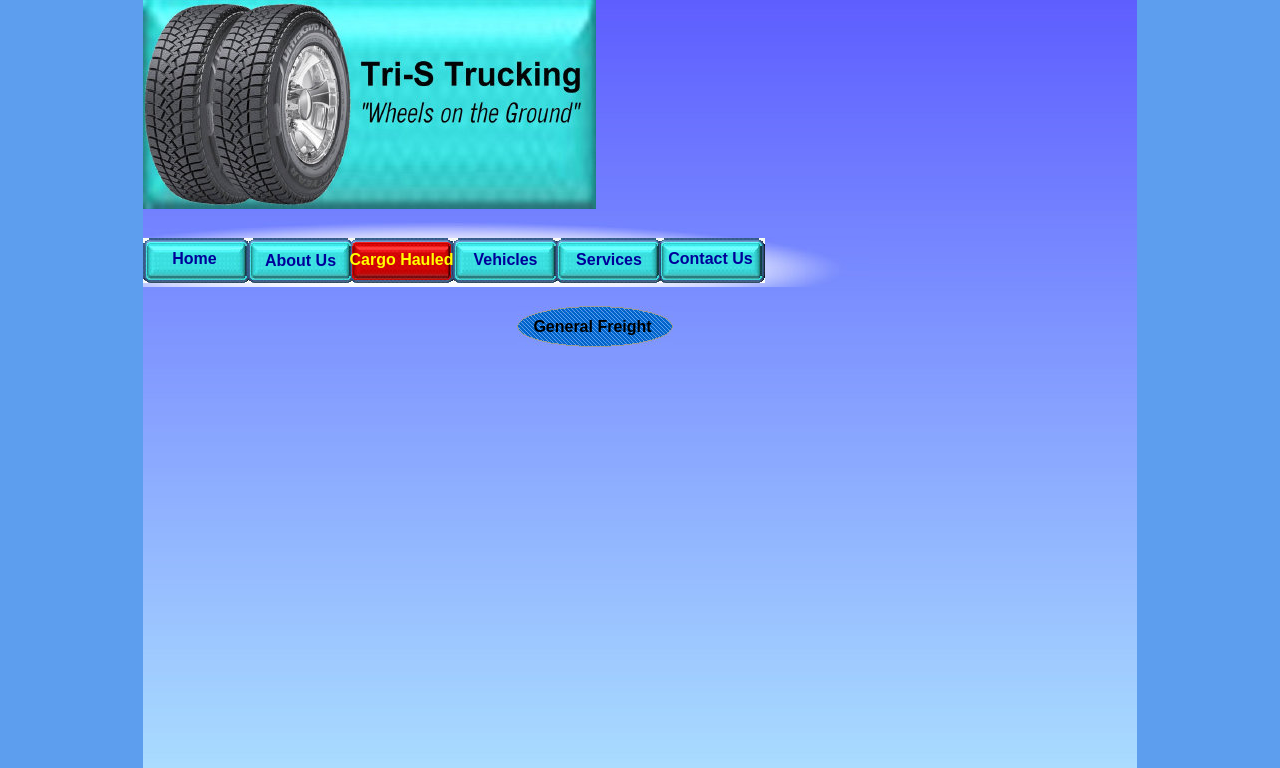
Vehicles (505, 259)
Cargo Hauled (401, 259)
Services (609, 259)
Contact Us (710, 258)
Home (194, 258)
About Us (300, 260)
